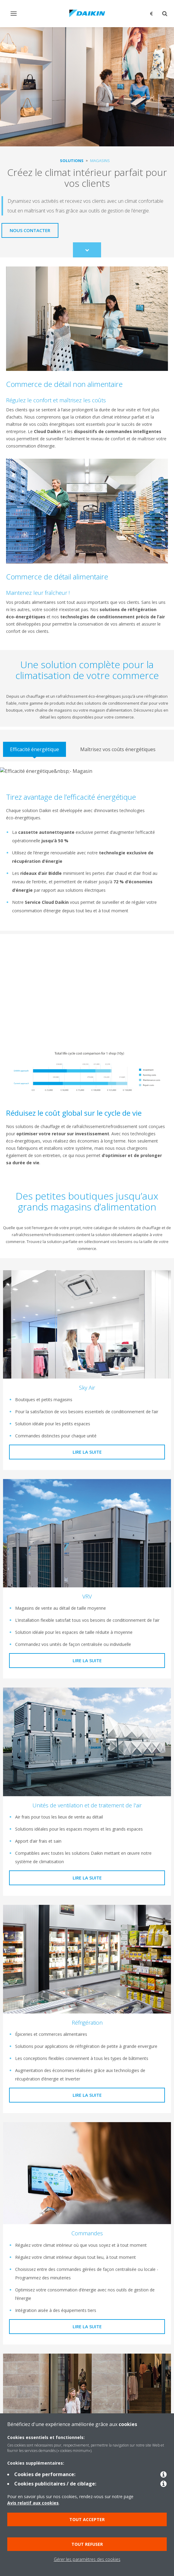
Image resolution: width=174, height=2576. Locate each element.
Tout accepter (87, 2519)
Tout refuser (87, 2544)
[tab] (34, 749)
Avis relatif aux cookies (33, 2503)
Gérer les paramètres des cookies (87, 2559)
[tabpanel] (87, 846)
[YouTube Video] (87, 988)
